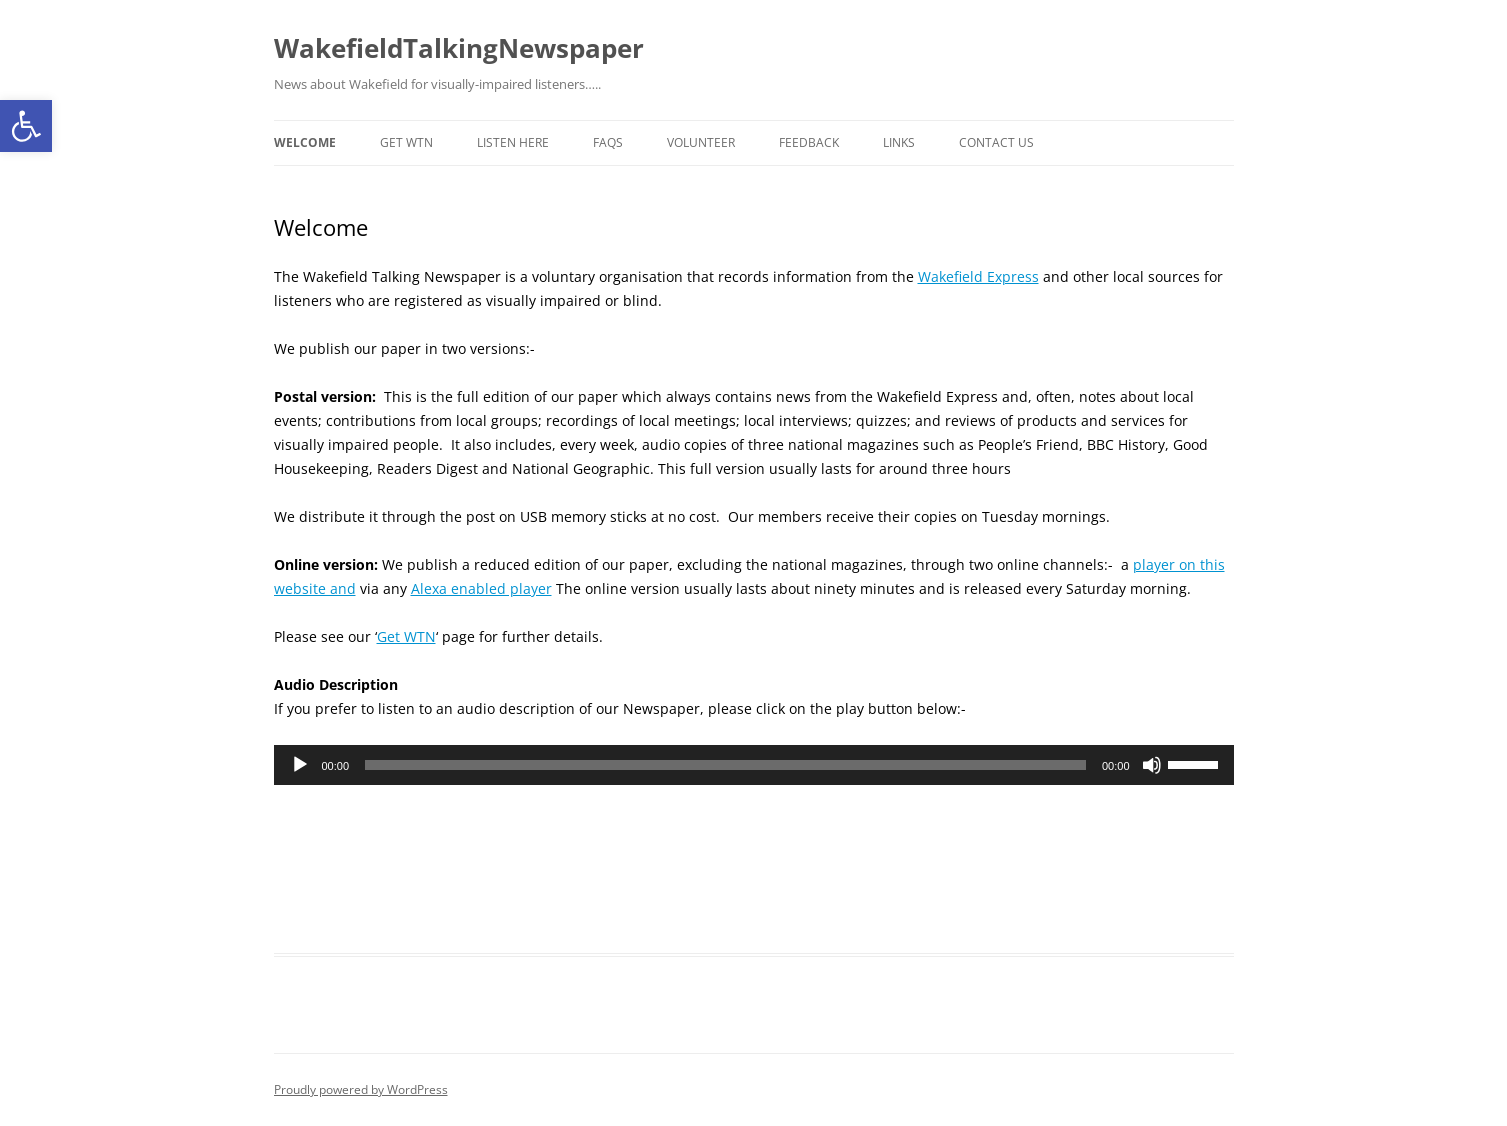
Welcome (305, 142)
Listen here (513, 142)
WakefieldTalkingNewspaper (459, 48)
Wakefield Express (978, 276)
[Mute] (1152, 765)
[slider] (725, 765)
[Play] (300, 765)
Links (899, 142)
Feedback (809, 142)
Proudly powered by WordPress (361, 1089)
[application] (754, 765)
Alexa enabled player (481, 588)
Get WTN (406, 142)
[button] (26, 126)
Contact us (996, 142)
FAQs (608, 142)
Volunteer (701, 142)
